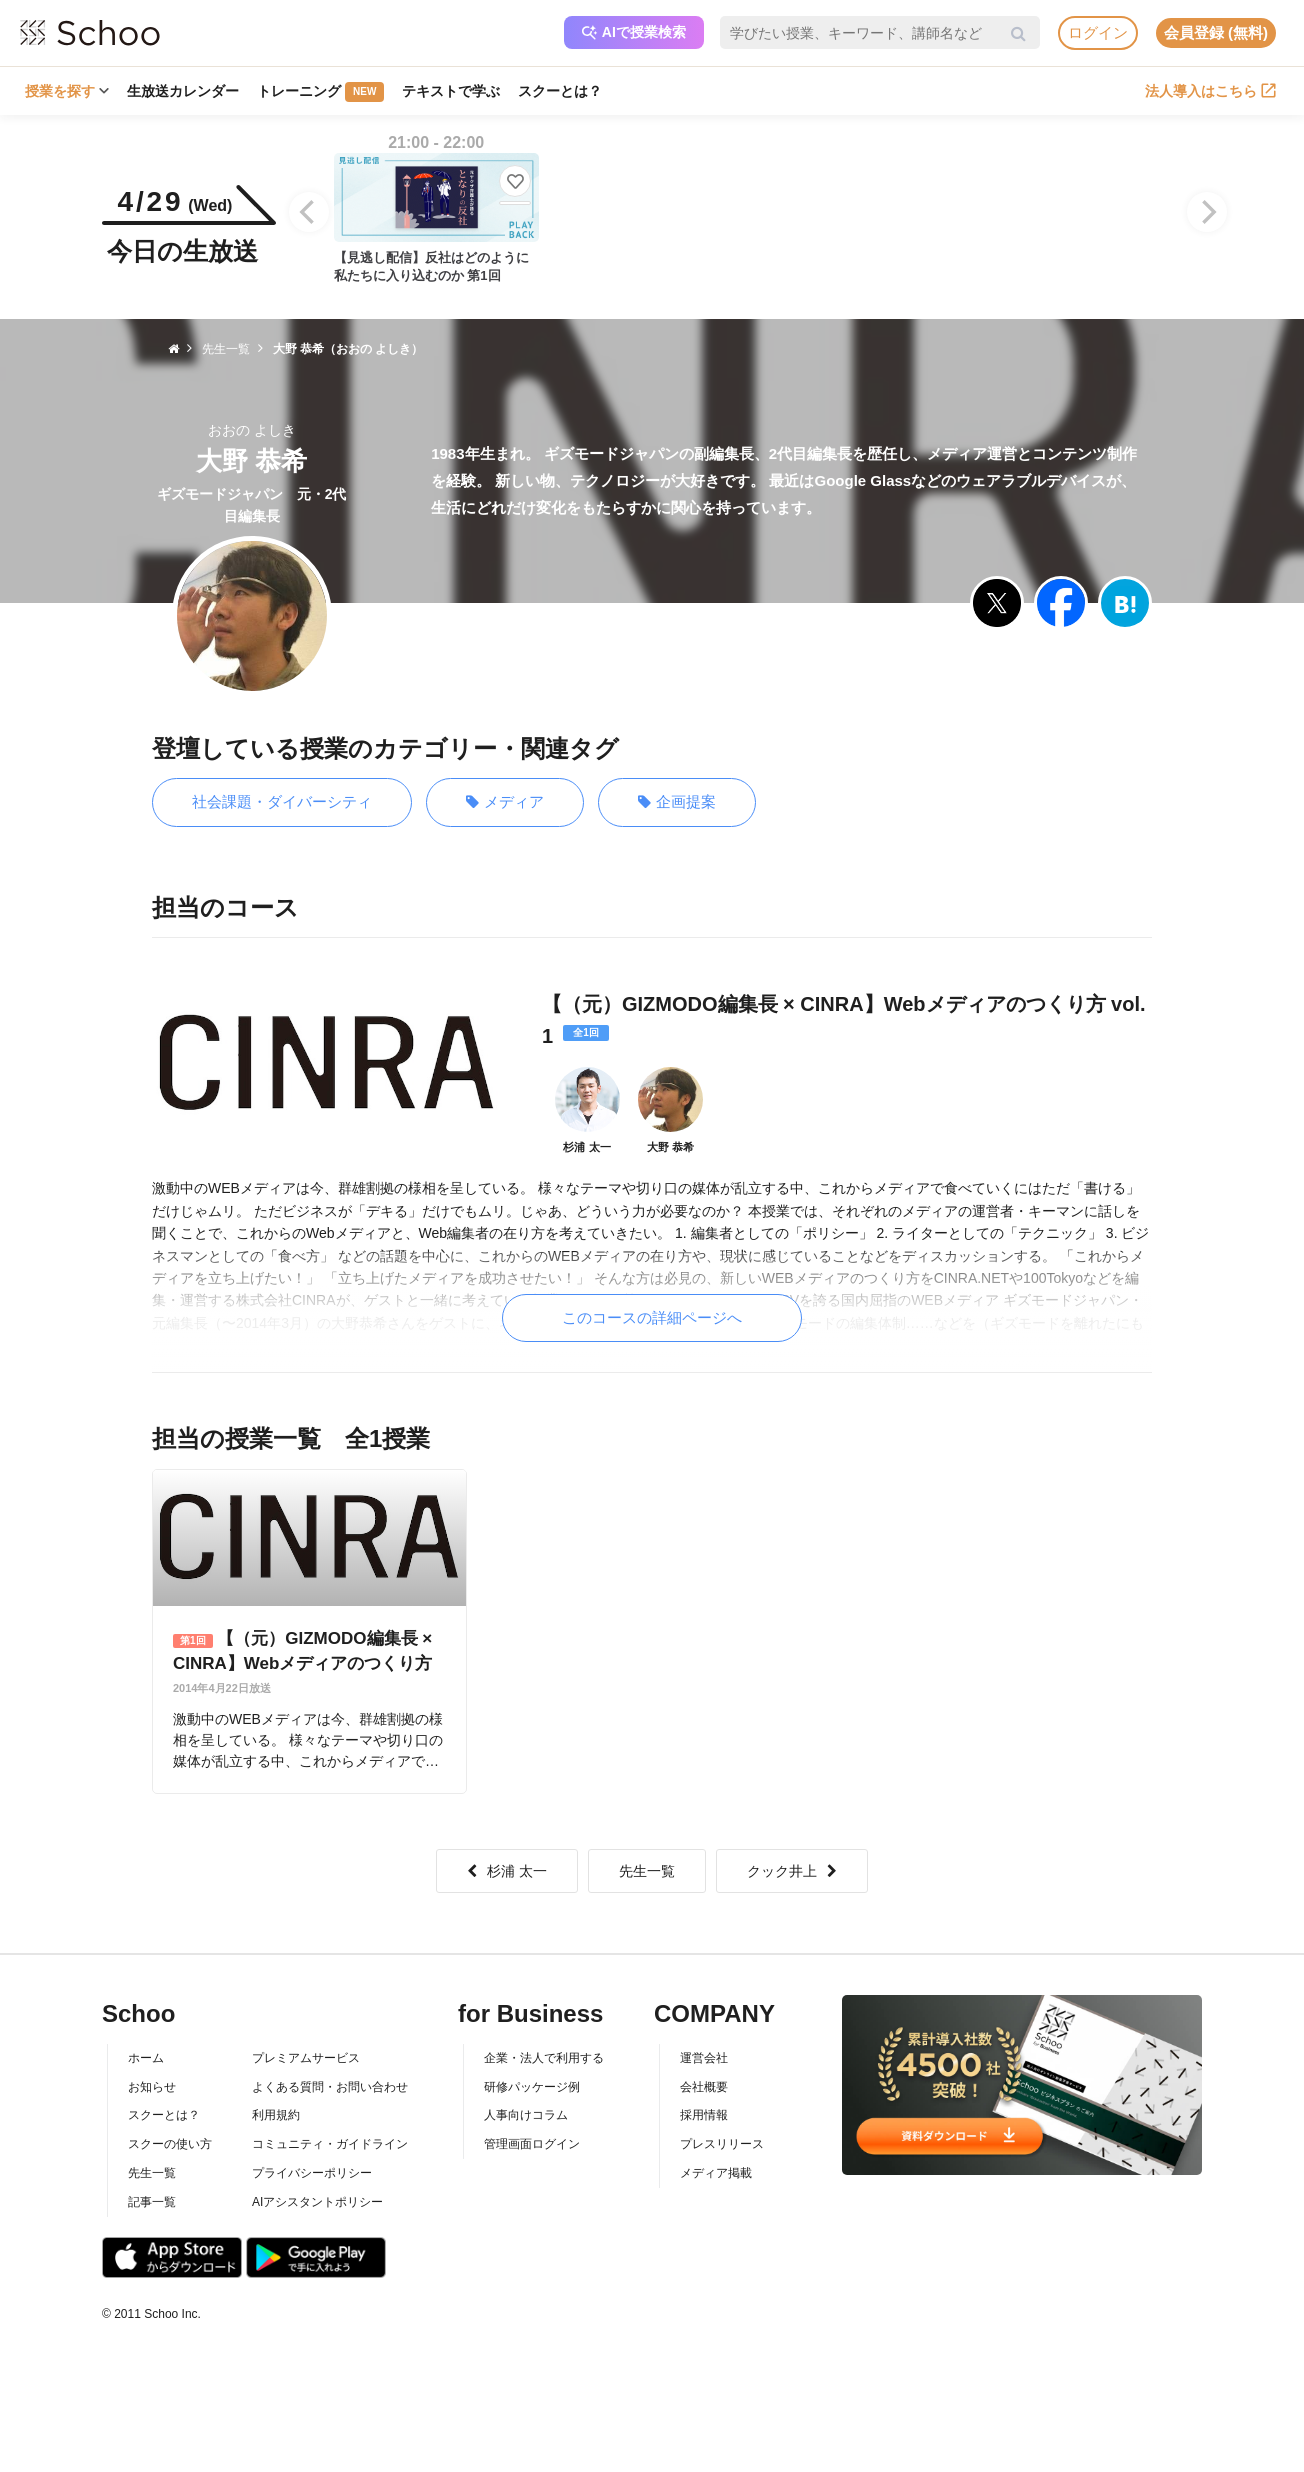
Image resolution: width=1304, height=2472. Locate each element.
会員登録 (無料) (1216, 32)
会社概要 (704, 2087)
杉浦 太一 (507, 1871)
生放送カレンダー (183, 91)
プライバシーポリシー (312, 2173)
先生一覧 (647, 1871)
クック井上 (792, 1871)
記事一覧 (152, 2202)
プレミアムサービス (306, 2058)
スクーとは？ (560, 91)
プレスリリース (722, 2144)
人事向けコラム (526, 2115)
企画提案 (677, 802)
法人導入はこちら (1210, 91)
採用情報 (704, 2115)
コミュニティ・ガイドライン (330, 2144)
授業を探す (67, 91)
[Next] (1207, 212)
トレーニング (320, 92)
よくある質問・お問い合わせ (330, 2087)
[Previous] (309, 212)
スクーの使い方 (170, 2144)
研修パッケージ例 (532, 2087)
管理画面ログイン (532, 2144)
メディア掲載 (716, 2173)
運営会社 (704, 2058)
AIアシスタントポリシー (317, 2202)
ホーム (146, 2058)
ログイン (1098, 32)
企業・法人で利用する (544, 2058)
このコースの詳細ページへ (652, 1317)
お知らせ (152, 2087)
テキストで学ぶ (451, 91)
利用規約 (276, 2115)
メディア (505, 802)
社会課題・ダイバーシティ (282, 801)
